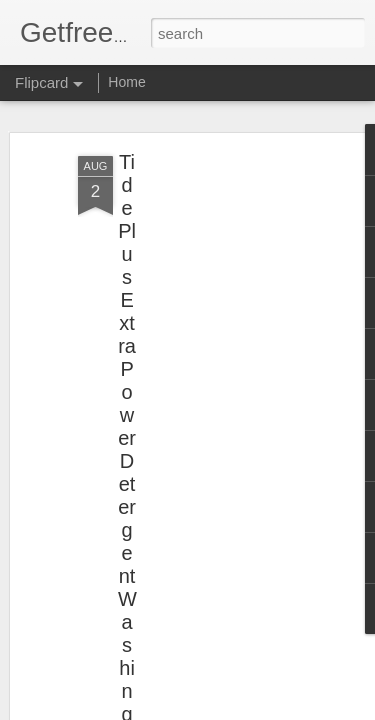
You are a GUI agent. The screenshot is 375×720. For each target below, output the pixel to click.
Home (126, 82)
